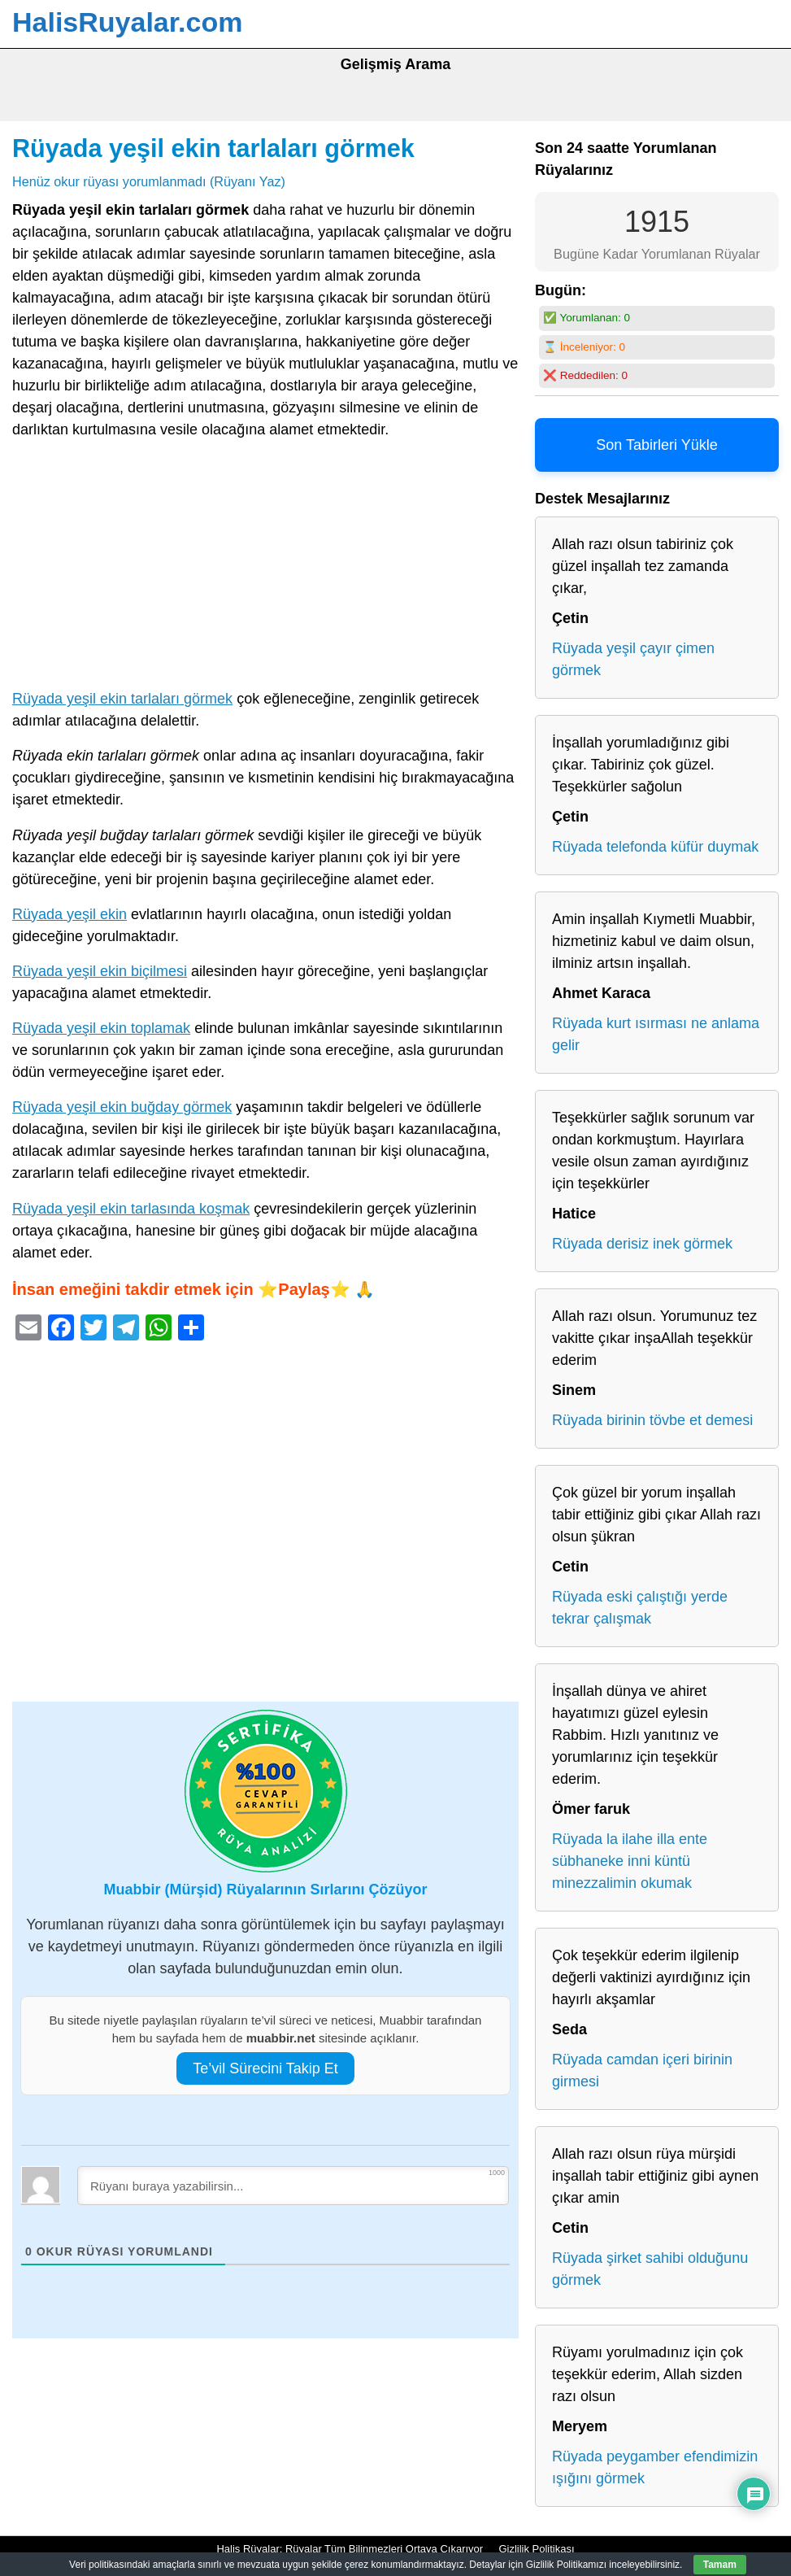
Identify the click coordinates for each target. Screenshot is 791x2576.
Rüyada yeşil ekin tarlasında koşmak (131, 1209)
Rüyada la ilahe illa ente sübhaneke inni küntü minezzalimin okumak (629, 1861)
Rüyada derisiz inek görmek (642, 1244)
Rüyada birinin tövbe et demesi (652, 1420)
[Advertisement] (265, 568)
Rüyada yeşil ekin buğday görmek (122, 1107)
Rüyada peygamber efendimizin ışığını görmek (655, 2467)
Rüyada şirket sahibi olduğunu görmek (650, 2269)
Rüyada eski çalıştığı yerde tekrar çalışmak (640, 1608)
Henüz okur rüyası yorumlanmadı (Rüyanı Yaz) (148, 181)
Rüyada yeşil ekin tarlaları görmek (213, 148)
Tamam (720, 2564)
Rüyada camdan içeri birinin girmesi (642, 2070)
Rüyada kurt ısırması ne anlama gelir (655, 1034)
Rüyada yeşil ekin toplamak (101, 1028)
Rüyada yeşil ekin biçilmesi (99, 971)
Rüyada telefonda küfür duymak (655, 847)
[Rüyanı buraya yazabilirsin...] (293, 2185)
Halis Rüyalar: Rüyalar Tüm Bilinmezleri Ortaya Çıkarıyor (349, 2549)
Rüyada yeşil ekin (69, 914)
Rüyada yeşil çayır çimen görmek (633, 659)
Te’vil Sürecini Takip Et (265, 2068)
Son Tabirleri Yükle (656, 445)
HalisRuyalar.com (127, 22)
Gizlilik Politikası (536, 2549)
